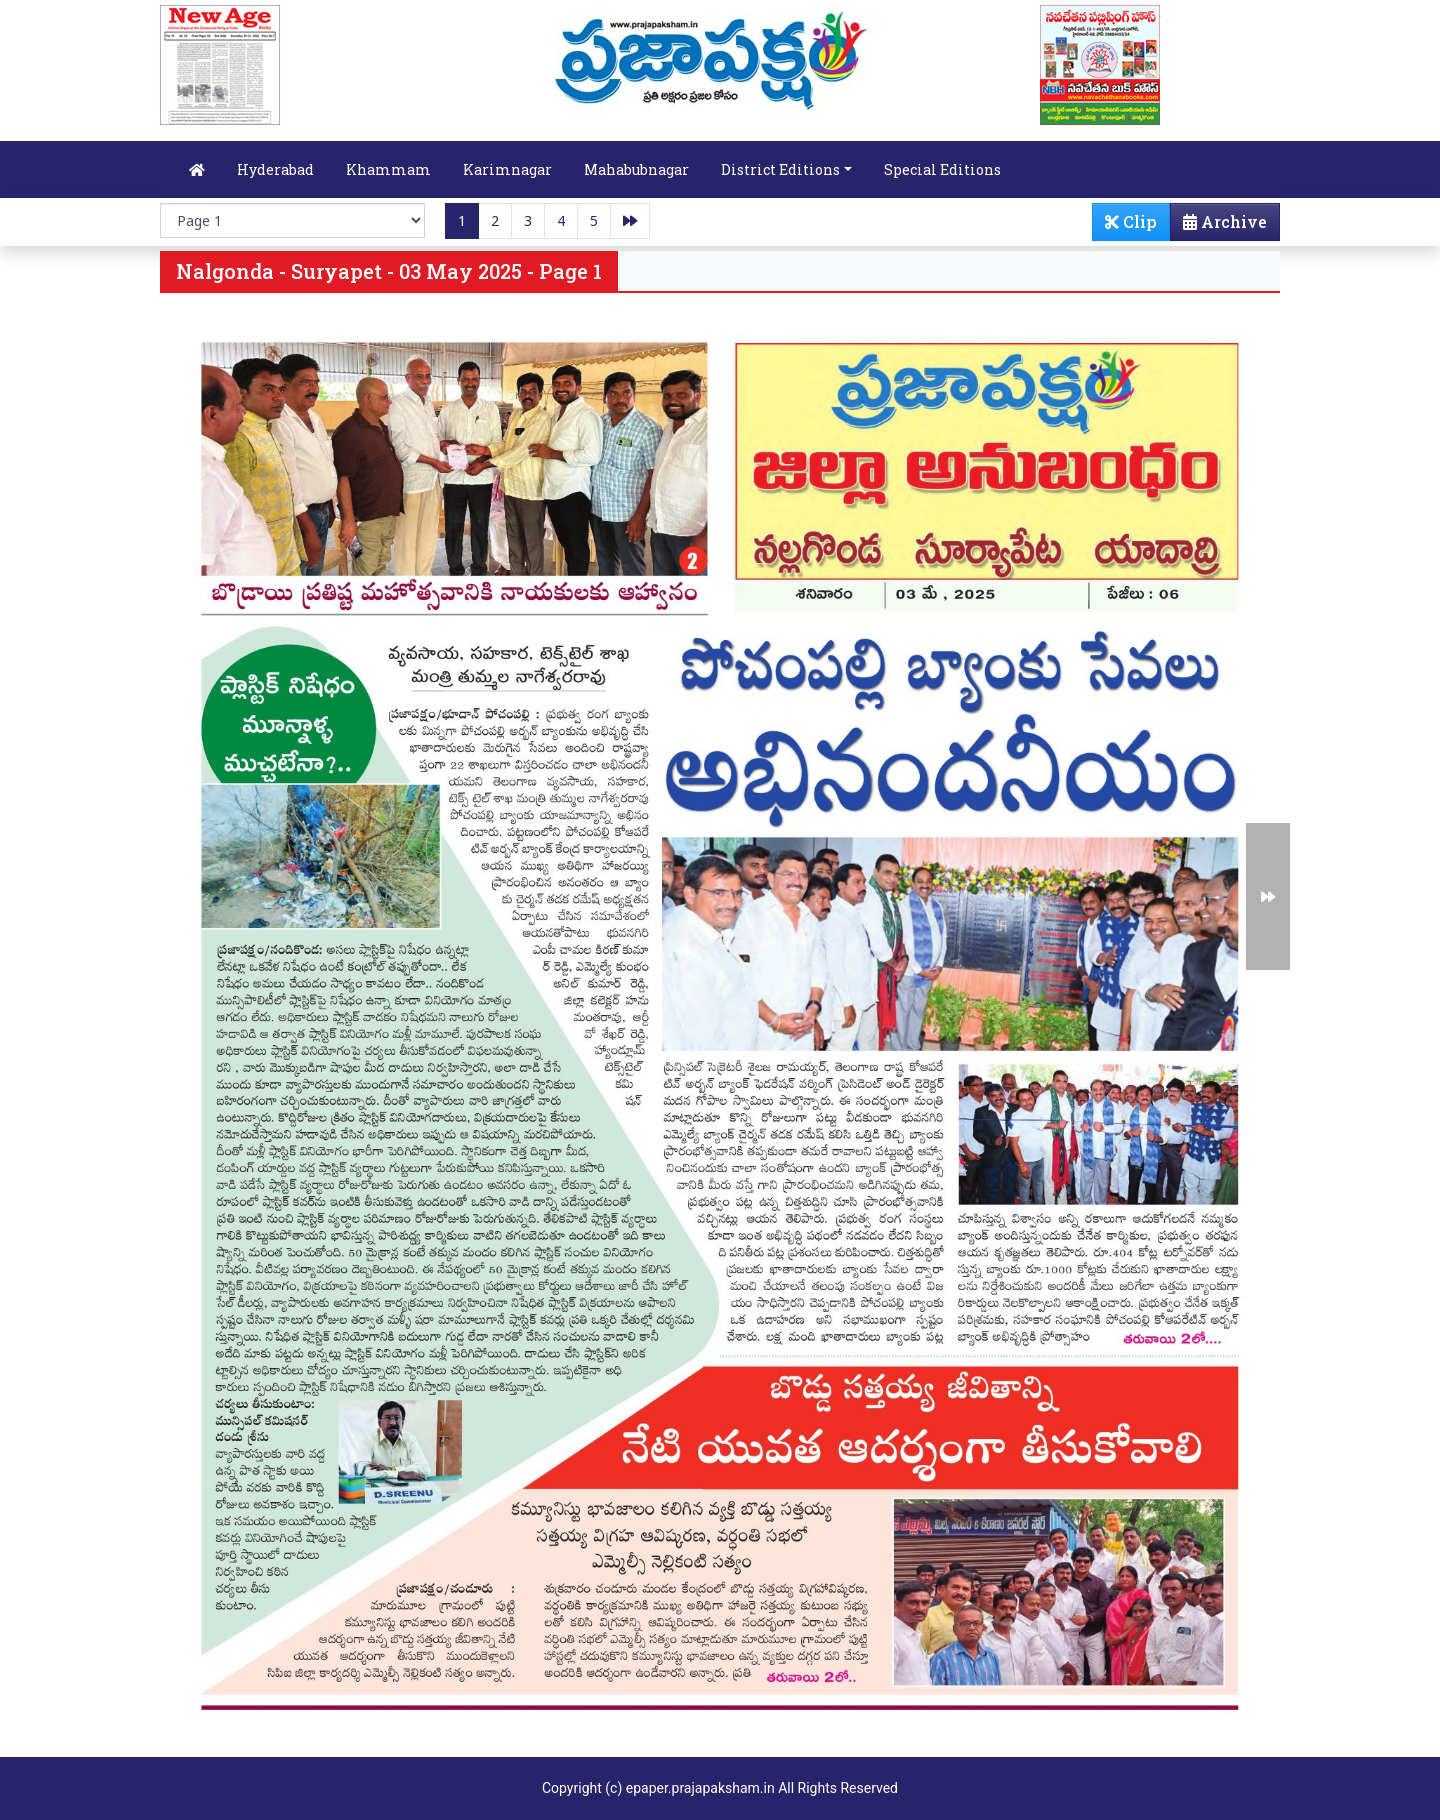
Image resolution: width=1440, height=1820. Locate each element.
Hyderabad (275, 169)
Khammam (388, 169)
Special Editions (942, 169)
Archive (1219, 225)
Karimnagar (507, 169)
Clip (1131, 221)
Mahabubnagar (636, 169)
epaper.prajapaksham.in (700, 1788)
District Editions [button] (780, 169)
